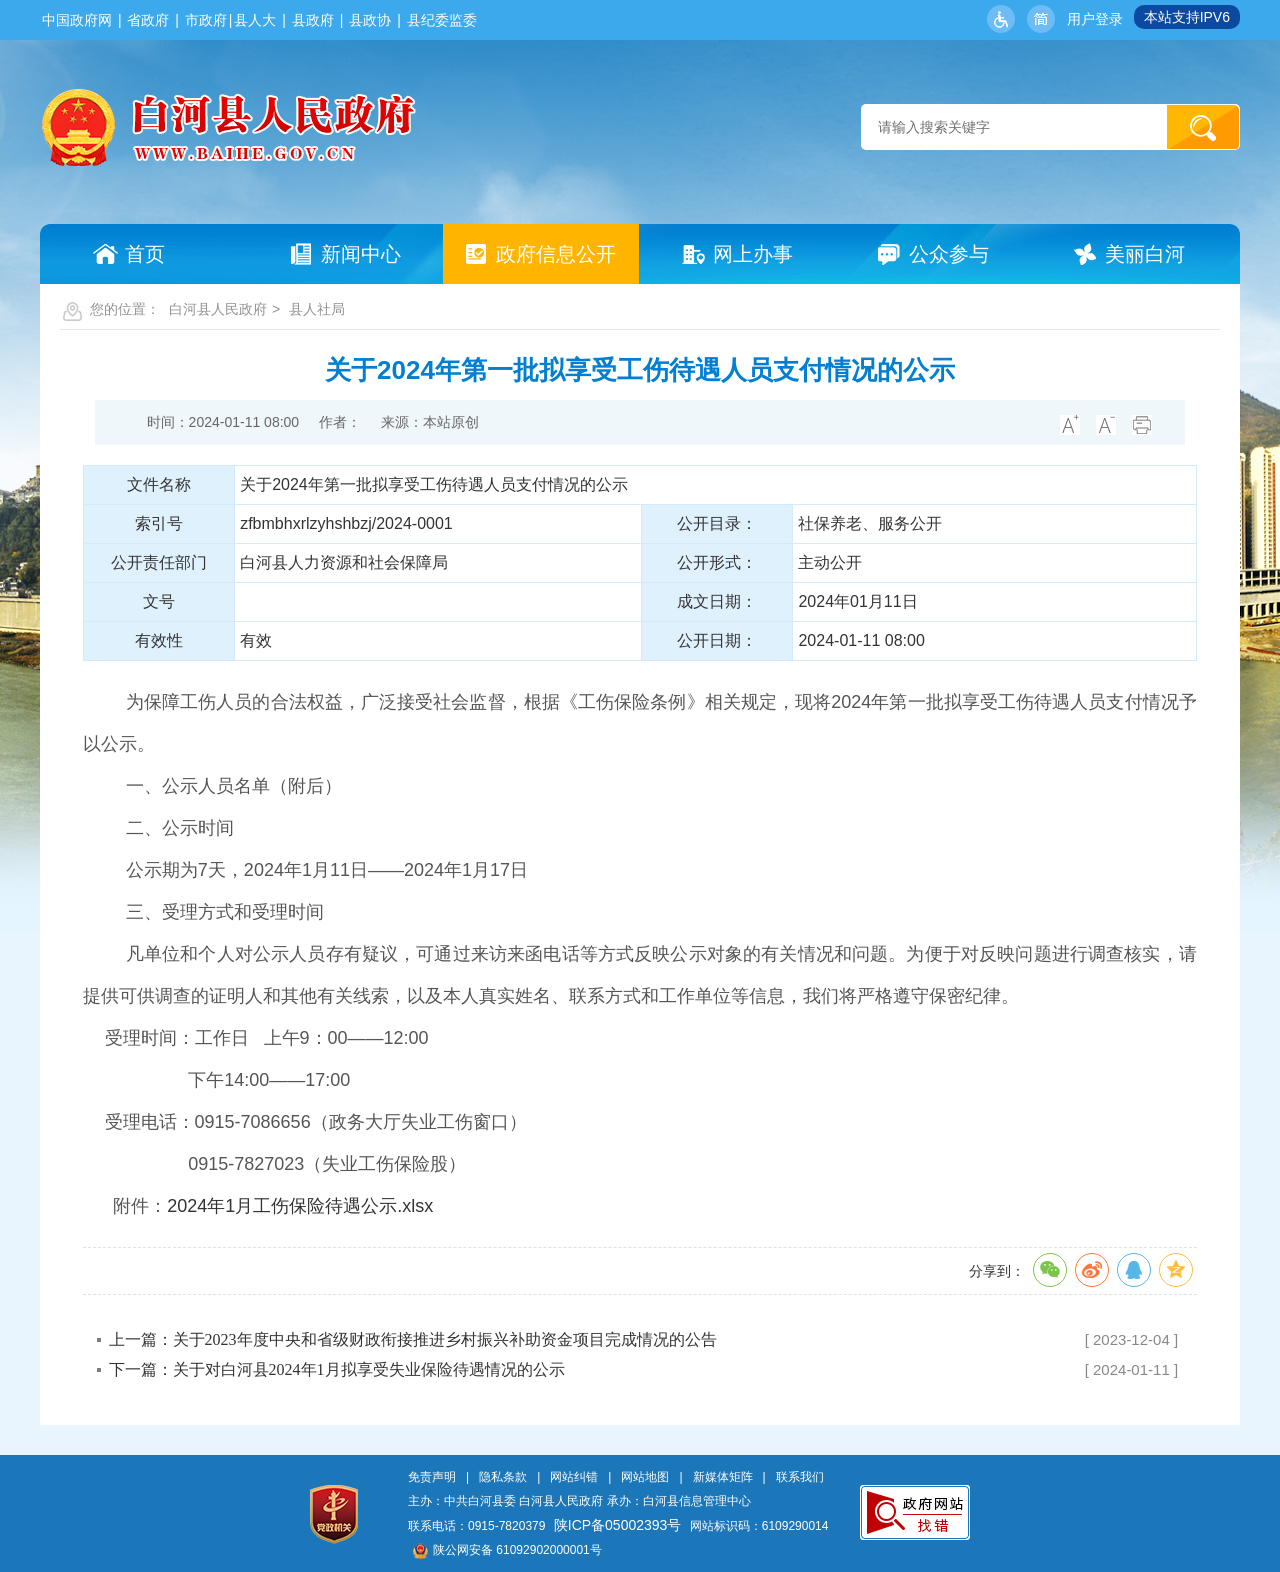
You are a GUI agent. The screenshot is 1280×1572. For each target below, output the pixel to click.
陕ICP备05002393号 (618, 1525)
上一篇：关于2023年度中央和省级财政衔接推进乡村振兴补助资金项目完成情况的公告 (413, 1339)
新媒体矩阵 (723, 1477)
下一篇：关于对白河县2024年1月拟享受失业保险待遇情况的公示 (337, 1369)
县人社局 (317, 309)
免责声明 (432, 1477)
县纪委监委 (442, 20)
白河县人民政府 (218, 309)
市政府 (206, 20)
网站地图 (645, 1477)
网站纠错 (574, 1477)
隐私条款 (503, 1477)
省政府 (148, 20)
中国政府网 (77, 20)
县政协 (370, 20)
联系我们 (800, 1477)
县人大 (255, 20)
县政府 (313, 20)
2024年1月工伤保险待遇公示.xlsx (300, 1206)
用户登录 (1095, 19)
